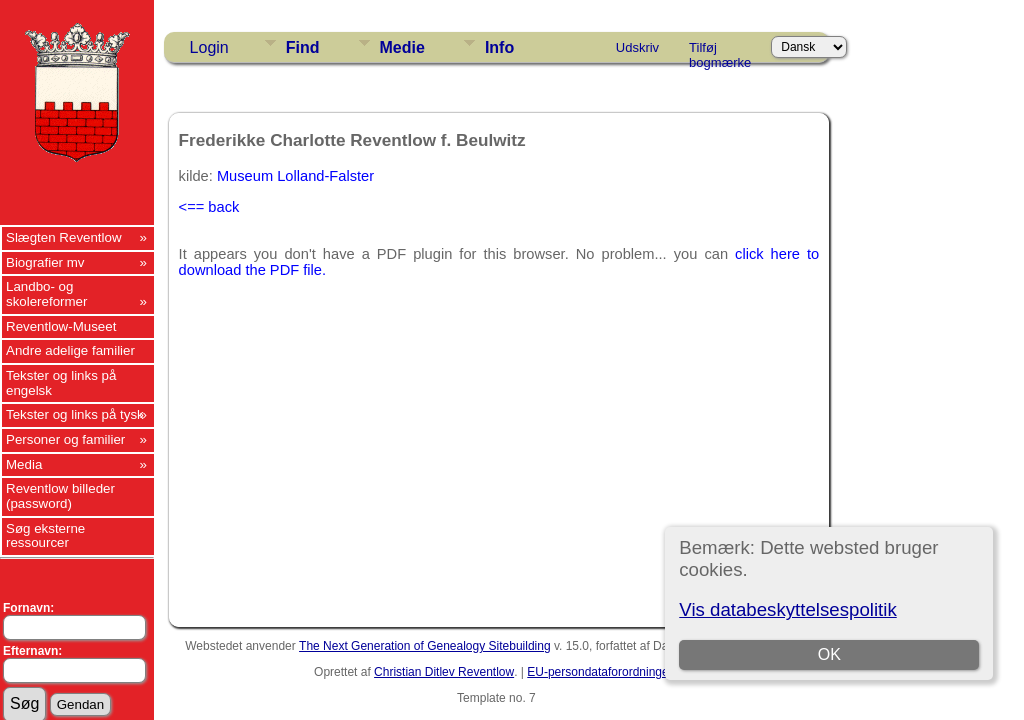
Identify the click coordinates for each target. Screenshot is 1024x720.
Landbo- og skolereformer (46, 294)
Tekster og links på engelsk (61, 383)
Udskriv (637, 47)
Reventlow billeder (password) (60, 496)
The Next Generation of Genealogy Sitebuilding (425, 646)
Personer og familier (65, 439)
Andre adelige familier (70, 350)
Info (499, 47)
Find (303, 47)
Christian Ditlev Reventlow (444, 672)
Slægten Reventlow (64, 237)
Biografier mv (45, 262)
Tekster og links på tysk (75, 414)
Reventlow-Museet (61, 326)
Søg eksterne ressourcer (45, 536)
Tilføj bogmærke (720, 51)
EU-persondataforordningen (601, 672)
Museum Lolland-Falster (295, 176)
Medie (402, 47)
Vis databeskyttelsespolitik (787, 609)
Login (209, 47)
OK (829, 654)
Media (24, 464)
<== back (209, 207)
